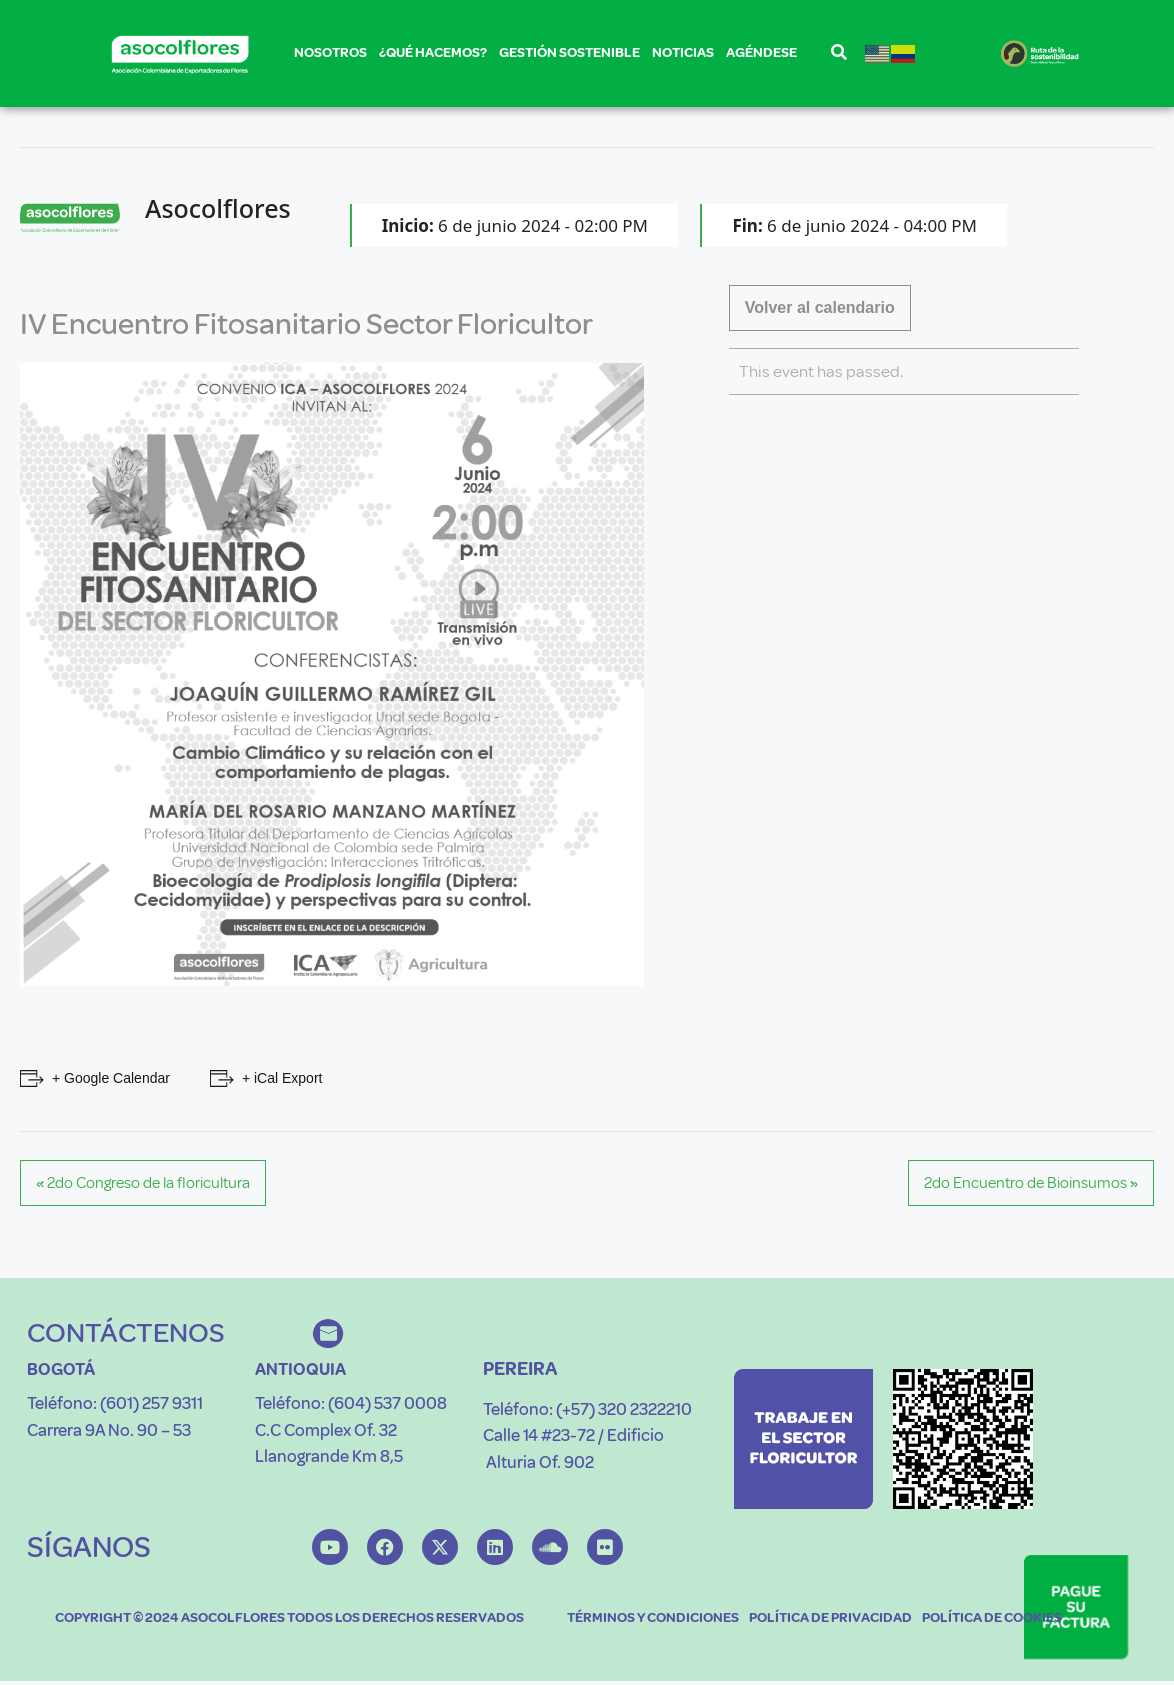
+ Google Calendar (111, 1078)
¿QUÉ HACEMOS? (433, 56)
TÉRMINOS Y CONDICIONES (653, 1617)
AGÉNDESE (761, 52)
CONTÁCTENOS (126, 1332)
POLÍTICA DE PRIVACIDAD (830, 1617)
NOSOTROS (330, 56)
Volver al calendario (820, 307)
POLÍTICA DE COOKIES (992, 1617)
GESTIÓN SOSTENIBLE (569, 56)
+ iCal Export (282, 1078)
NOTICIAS (683, 52)
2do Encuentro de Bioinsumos (1031, 1183)
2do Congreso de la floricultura (143, 1183)
